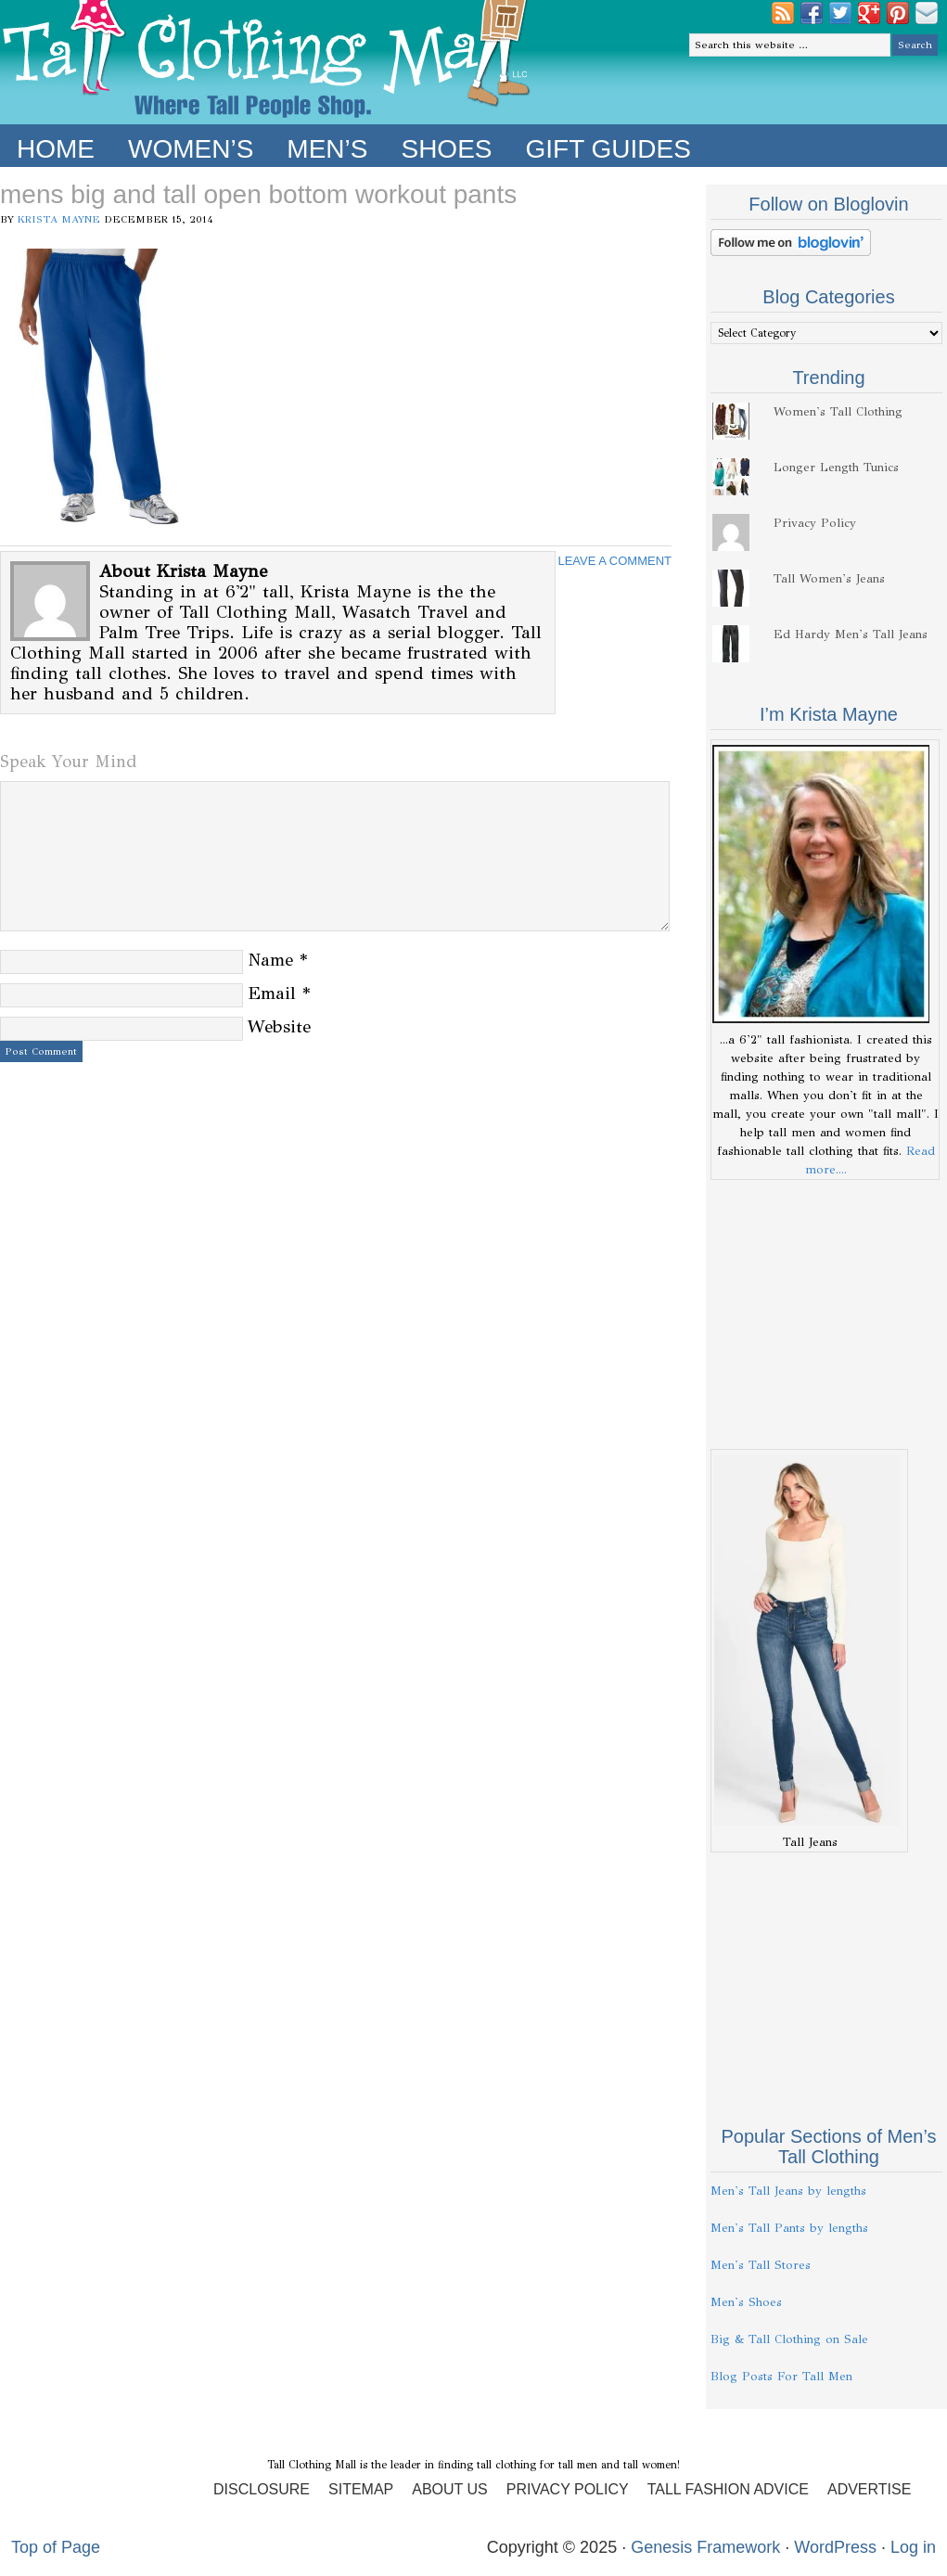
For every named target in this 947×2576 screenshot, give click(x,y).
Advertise (869, 2489)
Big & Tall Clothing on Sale (789, 2339)
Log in (913, 2547)
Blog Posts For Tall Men (781, 2376)
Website (279, 1026)
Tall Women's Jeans (829, 578)
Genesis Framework (705, 2547)
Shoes (446, 149)
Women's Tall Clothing (838, 411)
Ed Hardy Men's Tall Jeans (851, 634)
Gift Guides (607, 149)
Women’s (190, 149)
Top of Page (55, 2547)
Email (272, 993)
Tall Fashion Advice (728, 2489)
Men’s (327, 149)
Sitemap (360, 2489)
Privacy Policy (815, 523)
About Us (450, 2489)
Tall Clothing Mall (266, 62)
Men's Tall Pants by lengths (789, 2228)
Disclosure (261, 2489)
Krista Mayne (59, 219)
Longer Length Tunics (836, 467)
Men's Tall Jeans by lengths (788, 2191)
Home (56, 149)
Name (270, 959)
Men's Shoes (746, 2302)
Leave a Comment (614, 561)
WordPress (835, 2547)
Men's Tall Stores (760, 2265)
